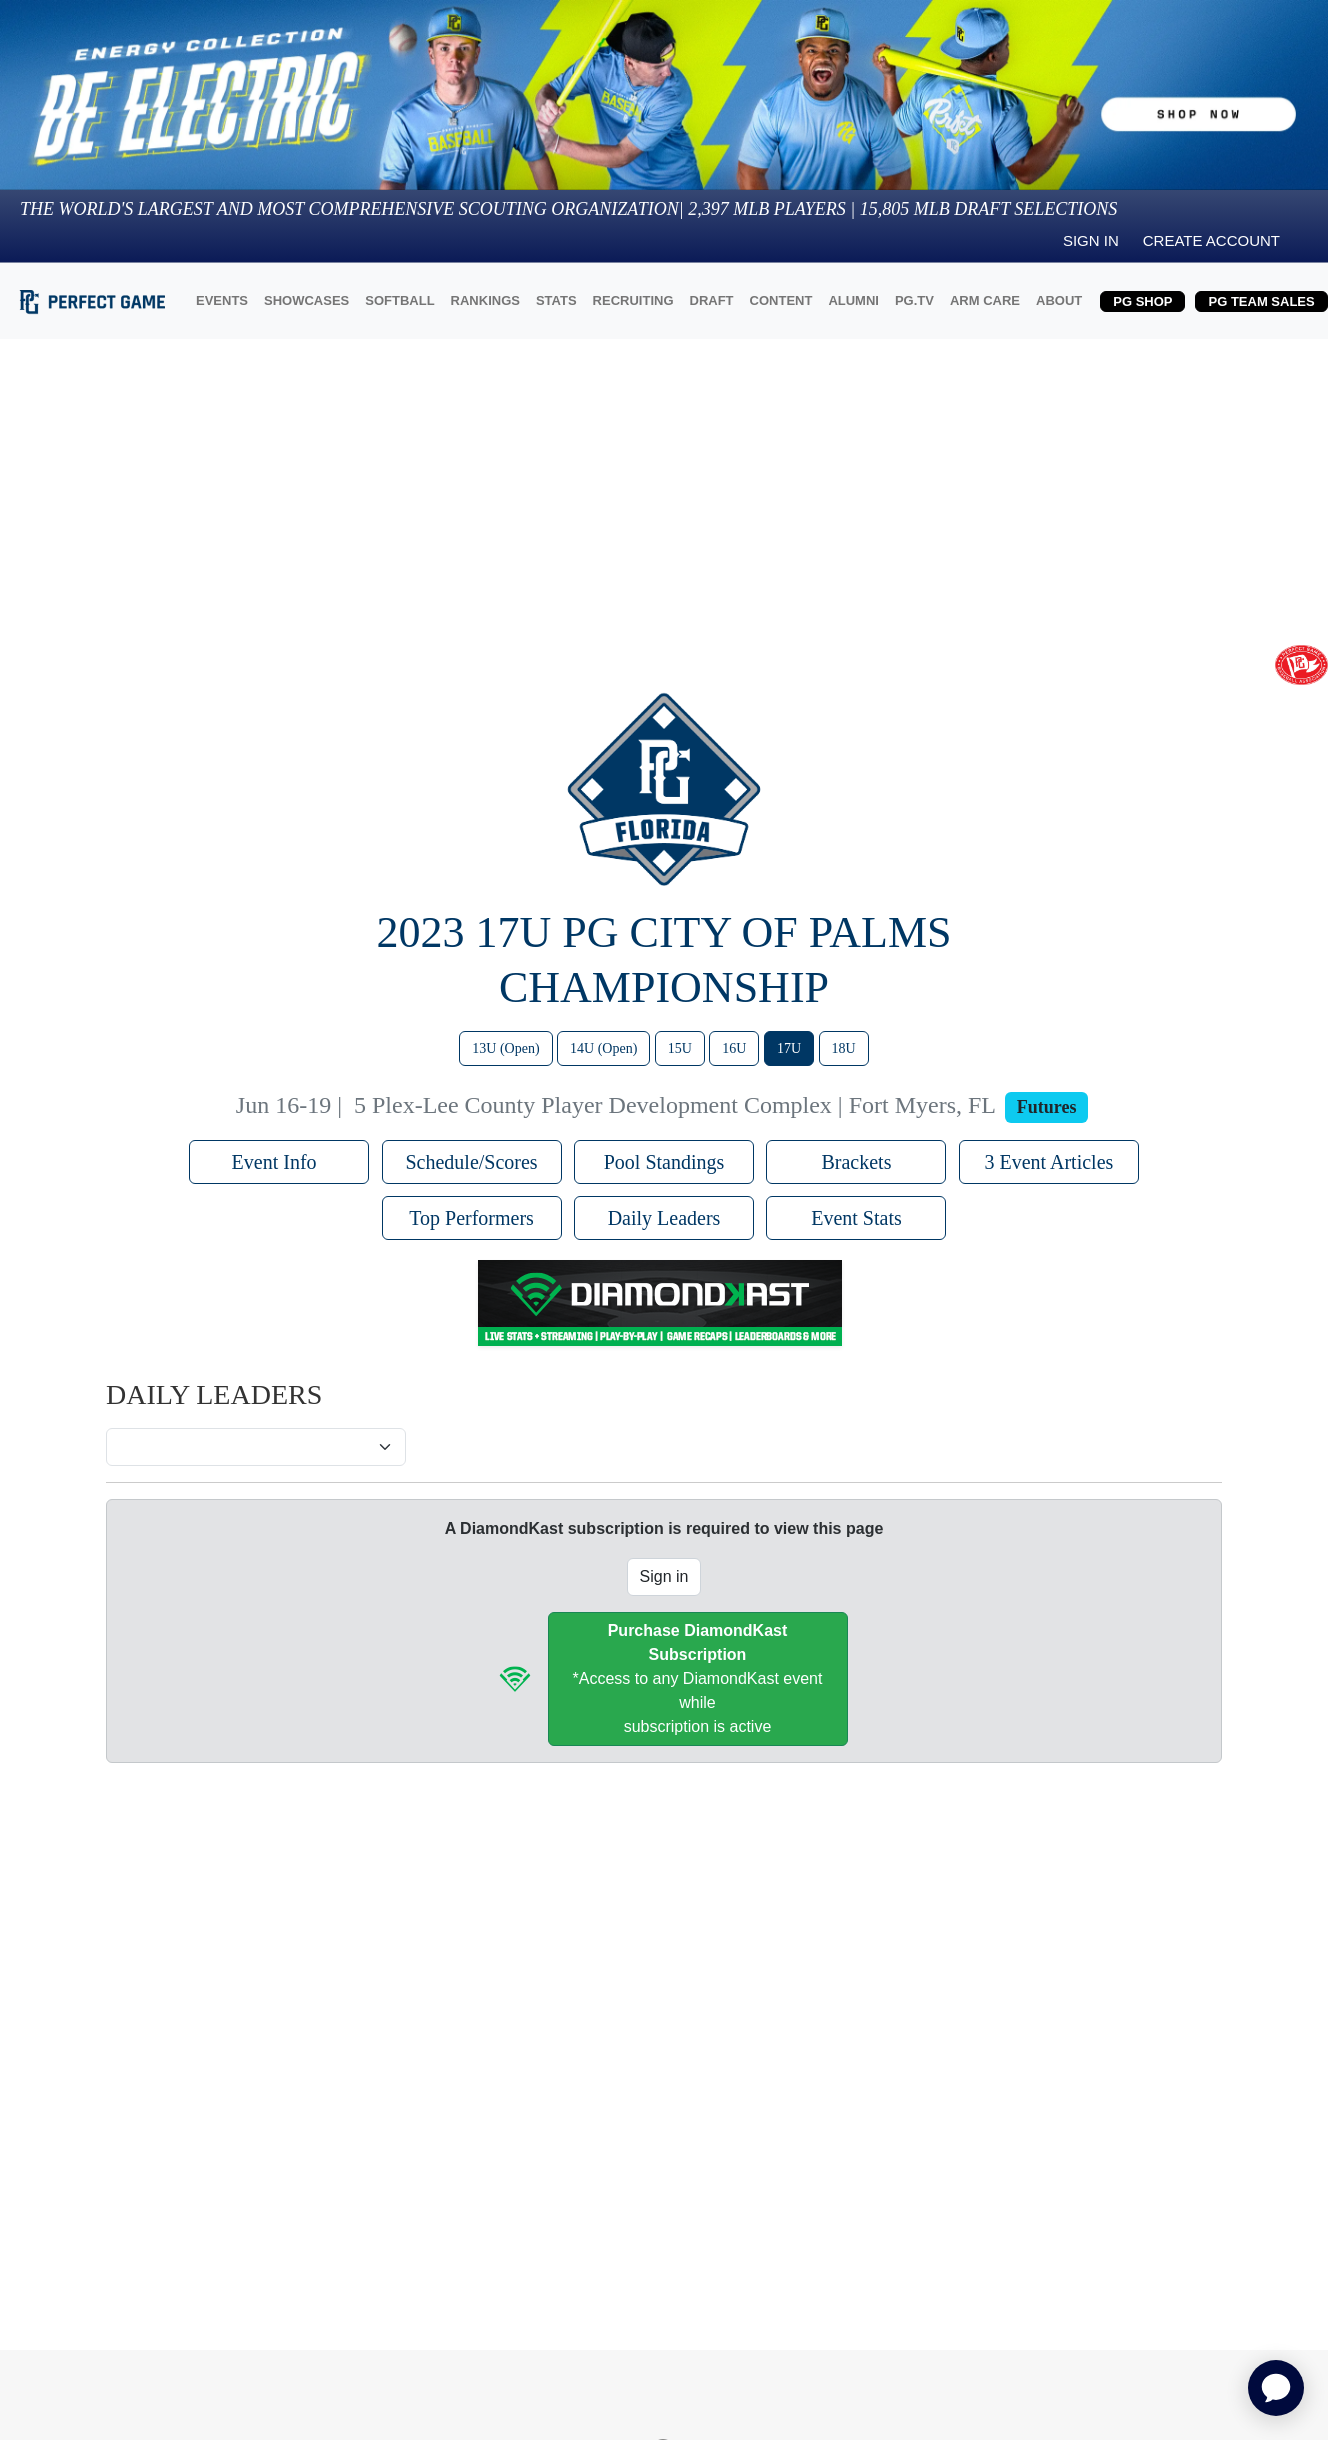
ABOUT (1059, 300)
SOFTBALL (399, 300)
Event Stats (856, 1218)
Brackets (856, 1162)
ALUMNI (853, 300)
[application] (1276, 2388)
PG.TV (914, 300)
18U (844, 1048)
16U (734, 1048)
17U (789, 1048)
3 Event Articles (1048, 1162)
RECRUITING (633, 300)
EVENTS (222, 300)
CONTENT (781, 300)
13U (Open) (505, 1048)
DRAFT (712, 300)
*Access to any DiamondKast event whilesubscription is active (698, 1678)
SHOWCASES (306, 300)
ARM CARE (985, 300)
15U (680, 1048)
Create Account (1211, 240)
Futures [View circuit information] (1047, 1107)
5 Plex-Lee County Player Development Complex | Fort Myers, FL (674, 1105)
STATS (556, 300)
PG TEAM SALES (1261, 301)
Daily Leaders (664, 1218)
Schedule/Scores (471, 1162)
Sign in (1091, 240)
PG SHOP (1142, 301)
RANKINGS (485, 300)
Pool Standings (664, 1162)
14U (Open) (603, 1048)
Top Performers (471, 1218)
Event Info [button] (279, 1162)
